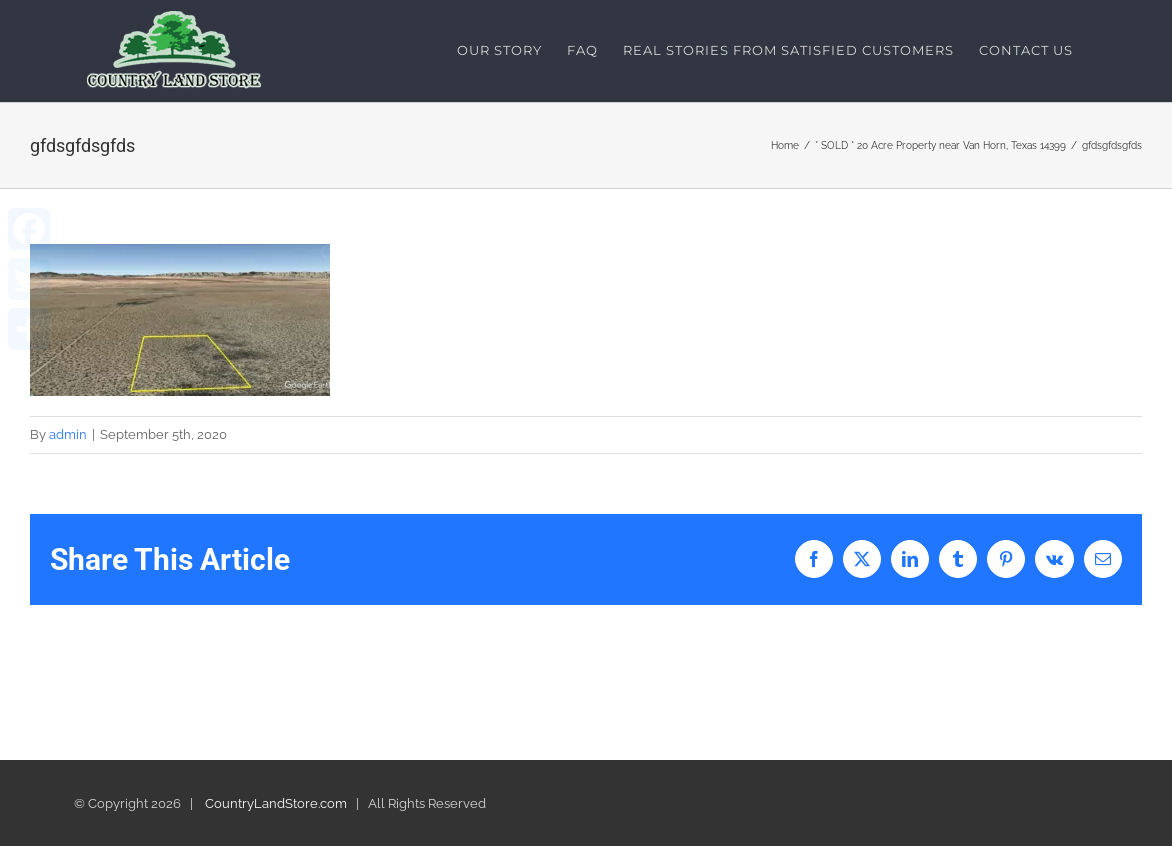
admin (68, 434)
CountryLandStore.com (276, 803)
